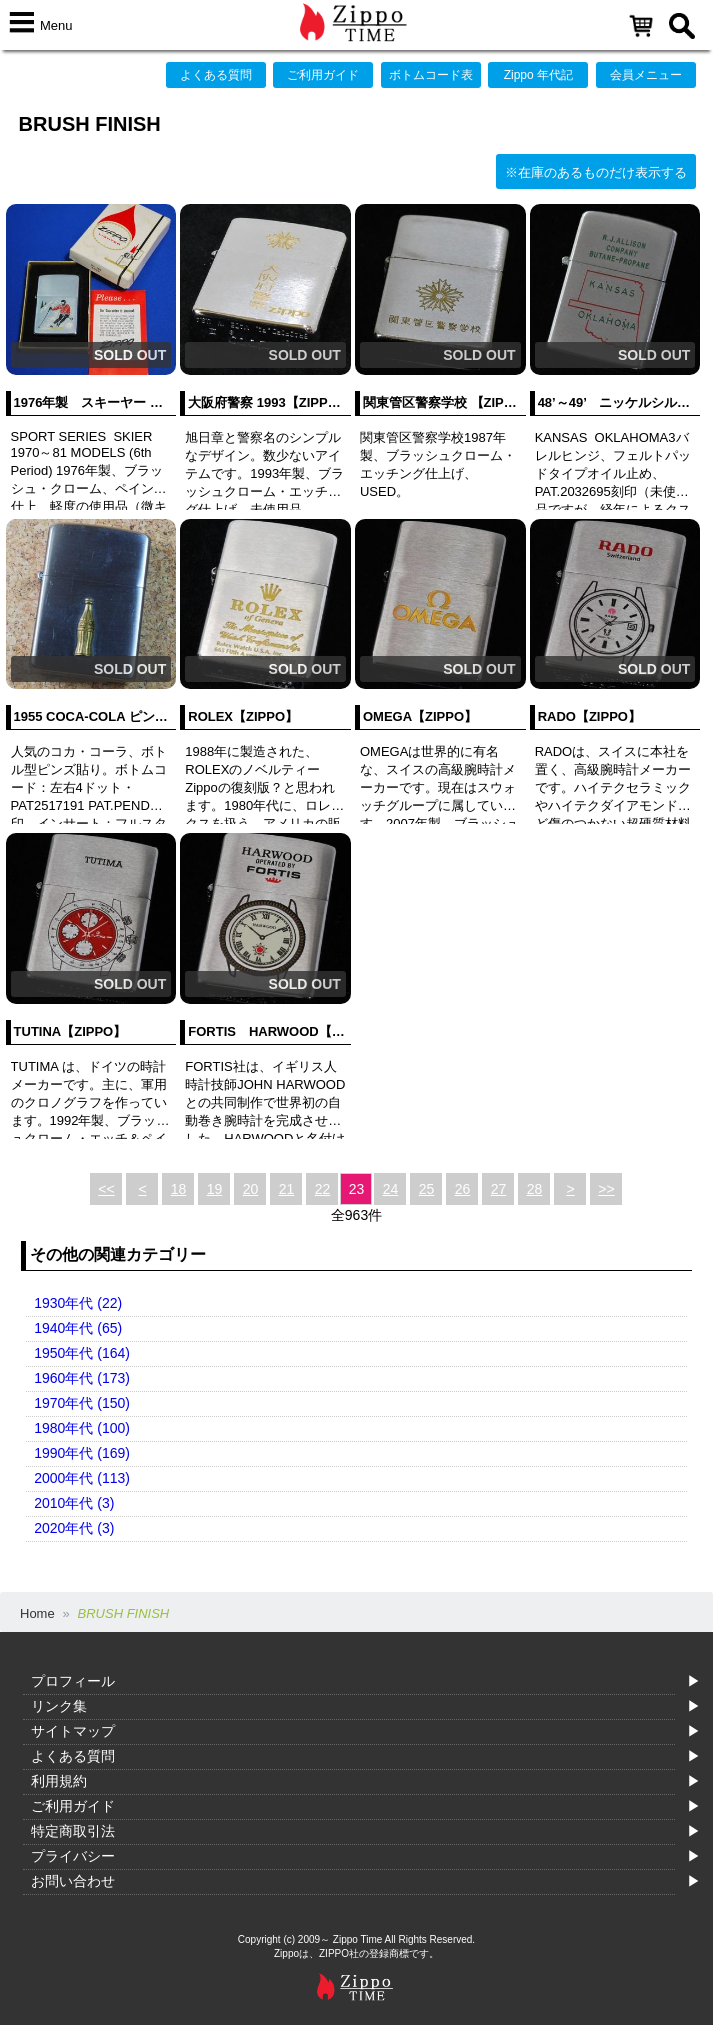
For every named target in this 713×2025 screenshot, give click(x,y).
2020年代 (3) (74, 1528)
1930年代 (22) (78, 1303)
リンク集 (59, 1706)
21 (287, 1189)
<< (106, 1189)
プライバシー (73, 1856)
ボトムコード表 (431, 75)
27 (499, 1189)
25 (427, 1189)
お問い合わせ (73, 1881)
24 (391, 1189)
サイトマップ (73, 1731)
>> (606, 1189)
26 (463, 1189)
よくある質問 (216, 75)
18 (179, 1189)
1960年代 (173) (82, 1378)
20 (251, 1189)
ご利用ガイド (323, 75)
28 (535, 1189)
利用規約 (59, 1781)
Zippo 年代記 (538, 75)
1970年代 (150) (82, 1403)
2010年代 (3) (74, 1503)
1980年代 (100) (82, 1428)
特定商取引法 (73, 1831)
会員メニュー (646, 75)
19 (215, 1189)
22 (323, 1189)
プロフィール (73, 1681)
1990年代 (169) (82, 1453)
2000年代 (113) (82, 1478)
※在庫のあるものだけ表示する (596, 172)
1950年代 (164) (82, 1353)
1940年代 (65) (78, 1328)
